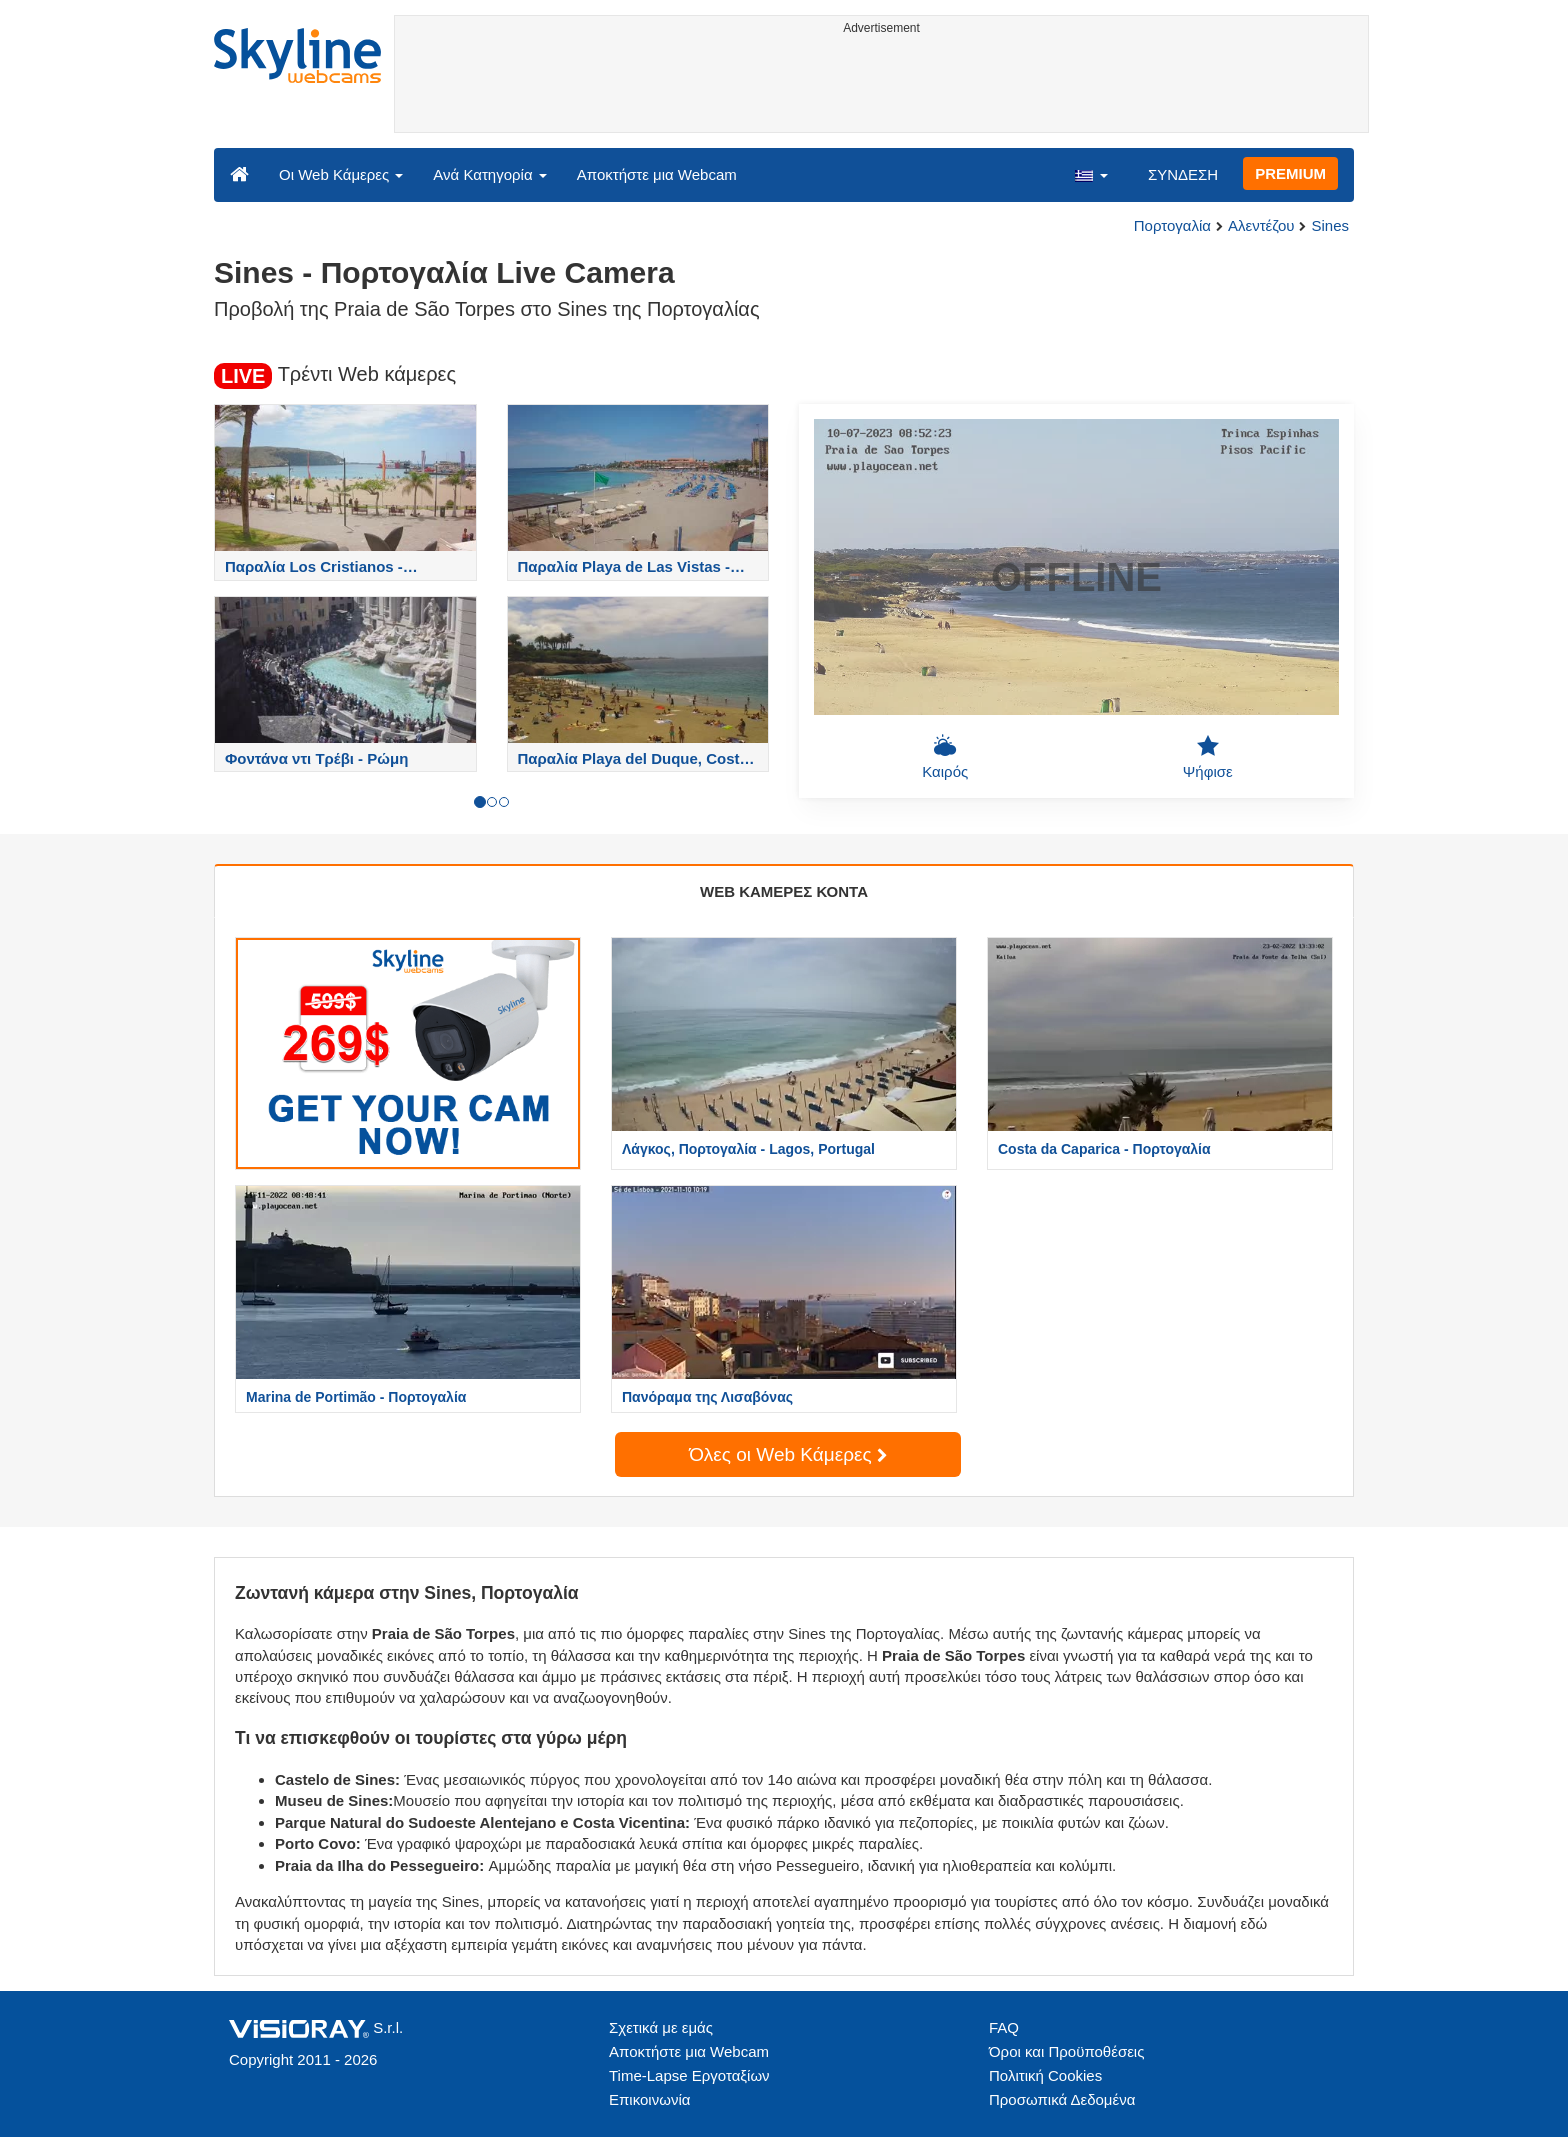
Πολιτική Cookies (1045, 2075)
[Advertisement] (881, 87)
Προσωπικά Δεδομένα (1062, 2099)
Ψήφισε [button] (1208, 757)
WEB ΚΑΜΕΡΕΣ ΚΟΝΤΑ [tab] (784, 891)
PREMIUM (1290, 173)
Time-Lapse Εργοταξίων (689, 2075)
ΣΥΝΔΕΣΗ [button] (1183, 174)
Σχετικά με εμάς (661, 2027)
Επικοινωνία (649, 2099)
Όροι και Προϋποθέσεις (1066, 2051)
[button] (1091, 174)
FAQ (1004, 2027)
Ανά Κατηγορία (489, 174)
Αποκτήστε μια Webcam (657, 174)
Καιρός (945, 757)
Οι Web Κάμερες (341, 174)
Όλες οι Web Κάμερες (788, 1454)
